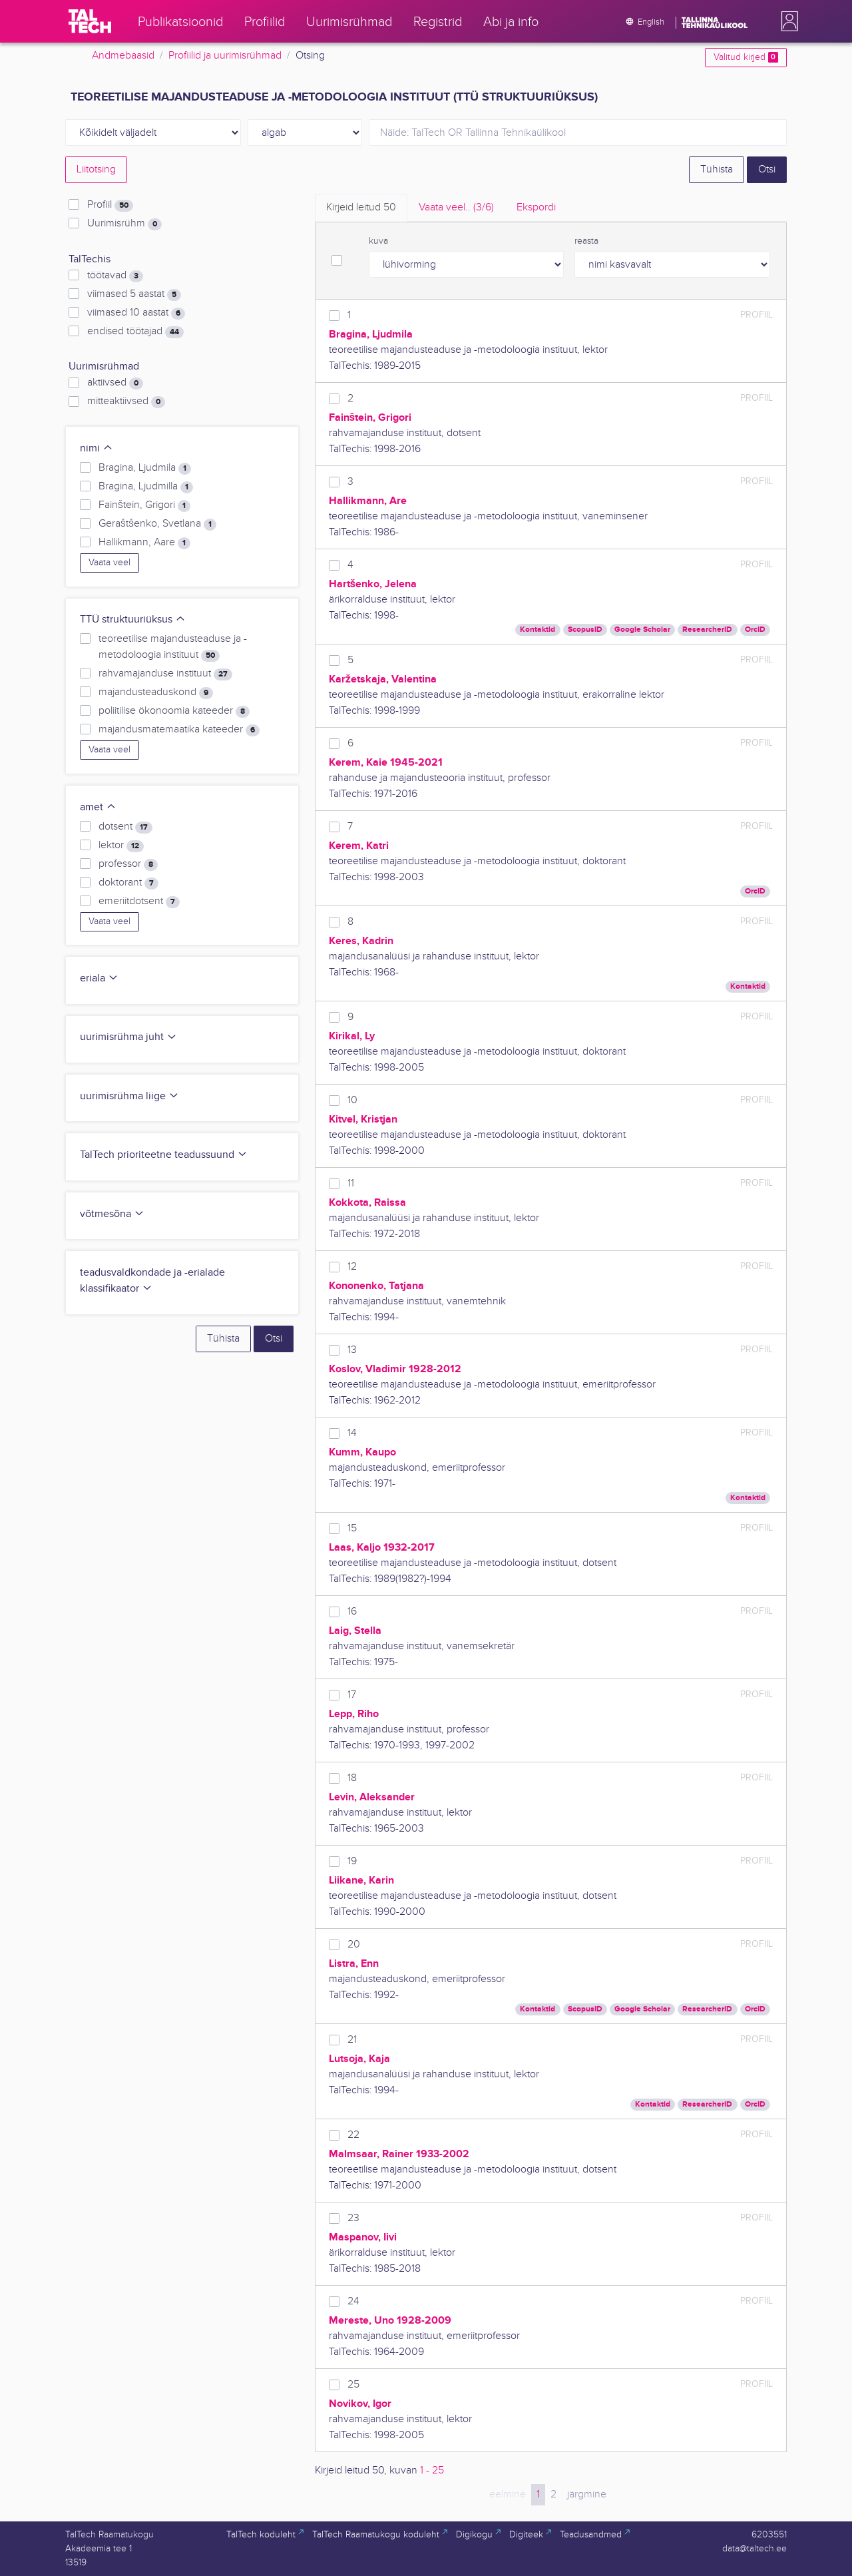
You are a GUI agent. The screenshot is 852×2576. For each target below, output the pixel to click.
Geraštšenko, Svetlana (158, 524)
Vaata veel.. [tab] (456, 207)
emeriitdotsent (139, 901)
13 (352, 1350)
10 (352, 1100)
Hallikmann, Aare (144, 542)
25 (353, 2384)
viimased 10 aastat (136, 313)
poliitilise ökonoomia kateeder (174, 711)
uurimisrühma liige (129, 1096)
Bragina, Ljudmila (145, 468)
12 (352, 1266)
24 (353, 2301)
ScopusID (585, 630)
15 (352, 1528)
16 (352, 1611)
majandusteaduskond (156, 692)
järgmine (586, 2494)
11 (350, 1183)
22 (353, 2135)
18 (352, 1778)
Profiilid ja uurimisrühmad (225, 55)
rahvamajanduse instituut (165, 673)
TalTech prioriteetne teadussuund (164, 1155)
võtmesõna (112, 1214)
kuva (378, 241)
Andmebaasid (123, 55)
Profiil (110, 205)
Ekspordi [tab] (536, 207)
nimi (96, 448)
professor (128, 864)
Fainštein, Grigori (144, 505)
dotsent (125, 827)
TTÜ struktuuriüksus (133, 619)
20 (353, 1944)
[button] (787, 21)
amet (98, 807)
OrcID (755, 630)
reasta (586, 241)
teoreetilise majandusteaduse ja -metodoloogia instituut (173, 647)
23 (353, 2218)
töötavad (115, 275)
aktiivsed (115, 382)
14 (352, 1433)
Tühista (716, 169)
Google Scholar (642, 630)
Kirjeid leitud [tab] (361, 207)
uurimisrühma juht (128, 1037)
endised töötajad (135, 331)
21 (352, 2039)
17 (351, 1694)
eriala (99, 978)
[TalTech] (90, 21)
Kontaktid (537, 630)
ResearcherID (707, 630)
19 (352, 1861)
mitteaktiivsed (126, 401)
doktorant (128, 883)
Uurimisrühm (124, 223)
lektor (121, 845)
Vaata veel (109, 562)
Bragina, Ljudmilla (146, 486)
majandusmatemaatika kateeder (179, 729)
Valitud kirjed (746, 57)
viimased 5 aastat (134, 294)
